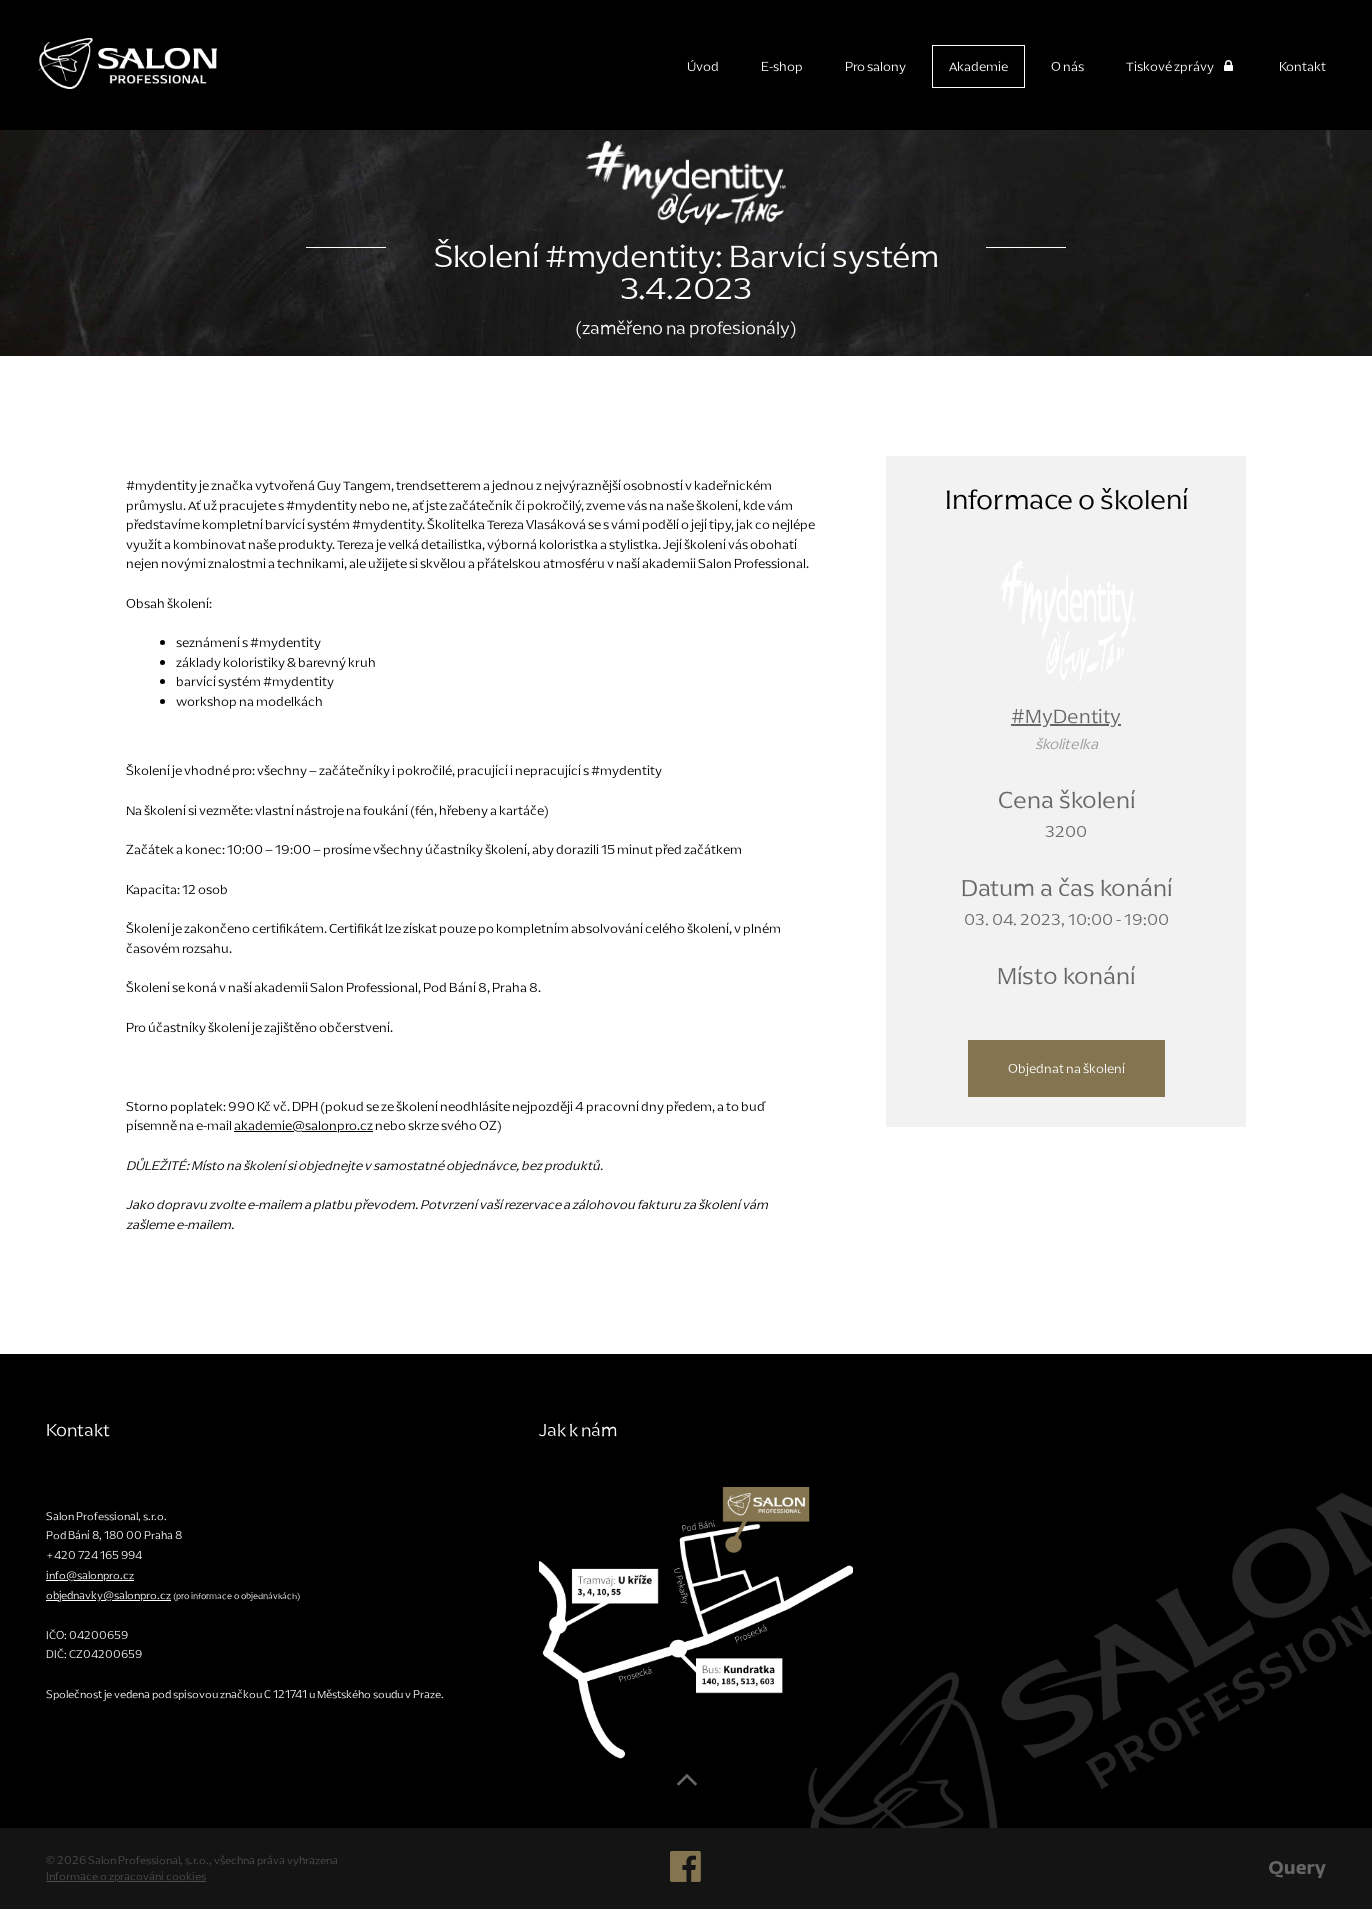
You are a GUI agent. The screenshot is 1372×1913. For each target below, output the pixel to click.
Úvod (703, 66)
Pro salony (875, 66)
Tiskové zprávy (1181, 66)
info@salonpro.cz (90, 1579)
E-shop (782, 66)
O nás (1067, 66)
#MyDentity (1066, 720)
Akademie (978, 66)
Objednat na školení (1066, 1072)
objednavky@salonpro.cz (108, 1599)
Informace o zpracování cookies (126, 1880)
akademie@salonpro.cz (303, 1129)
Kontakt (1302, 66)
